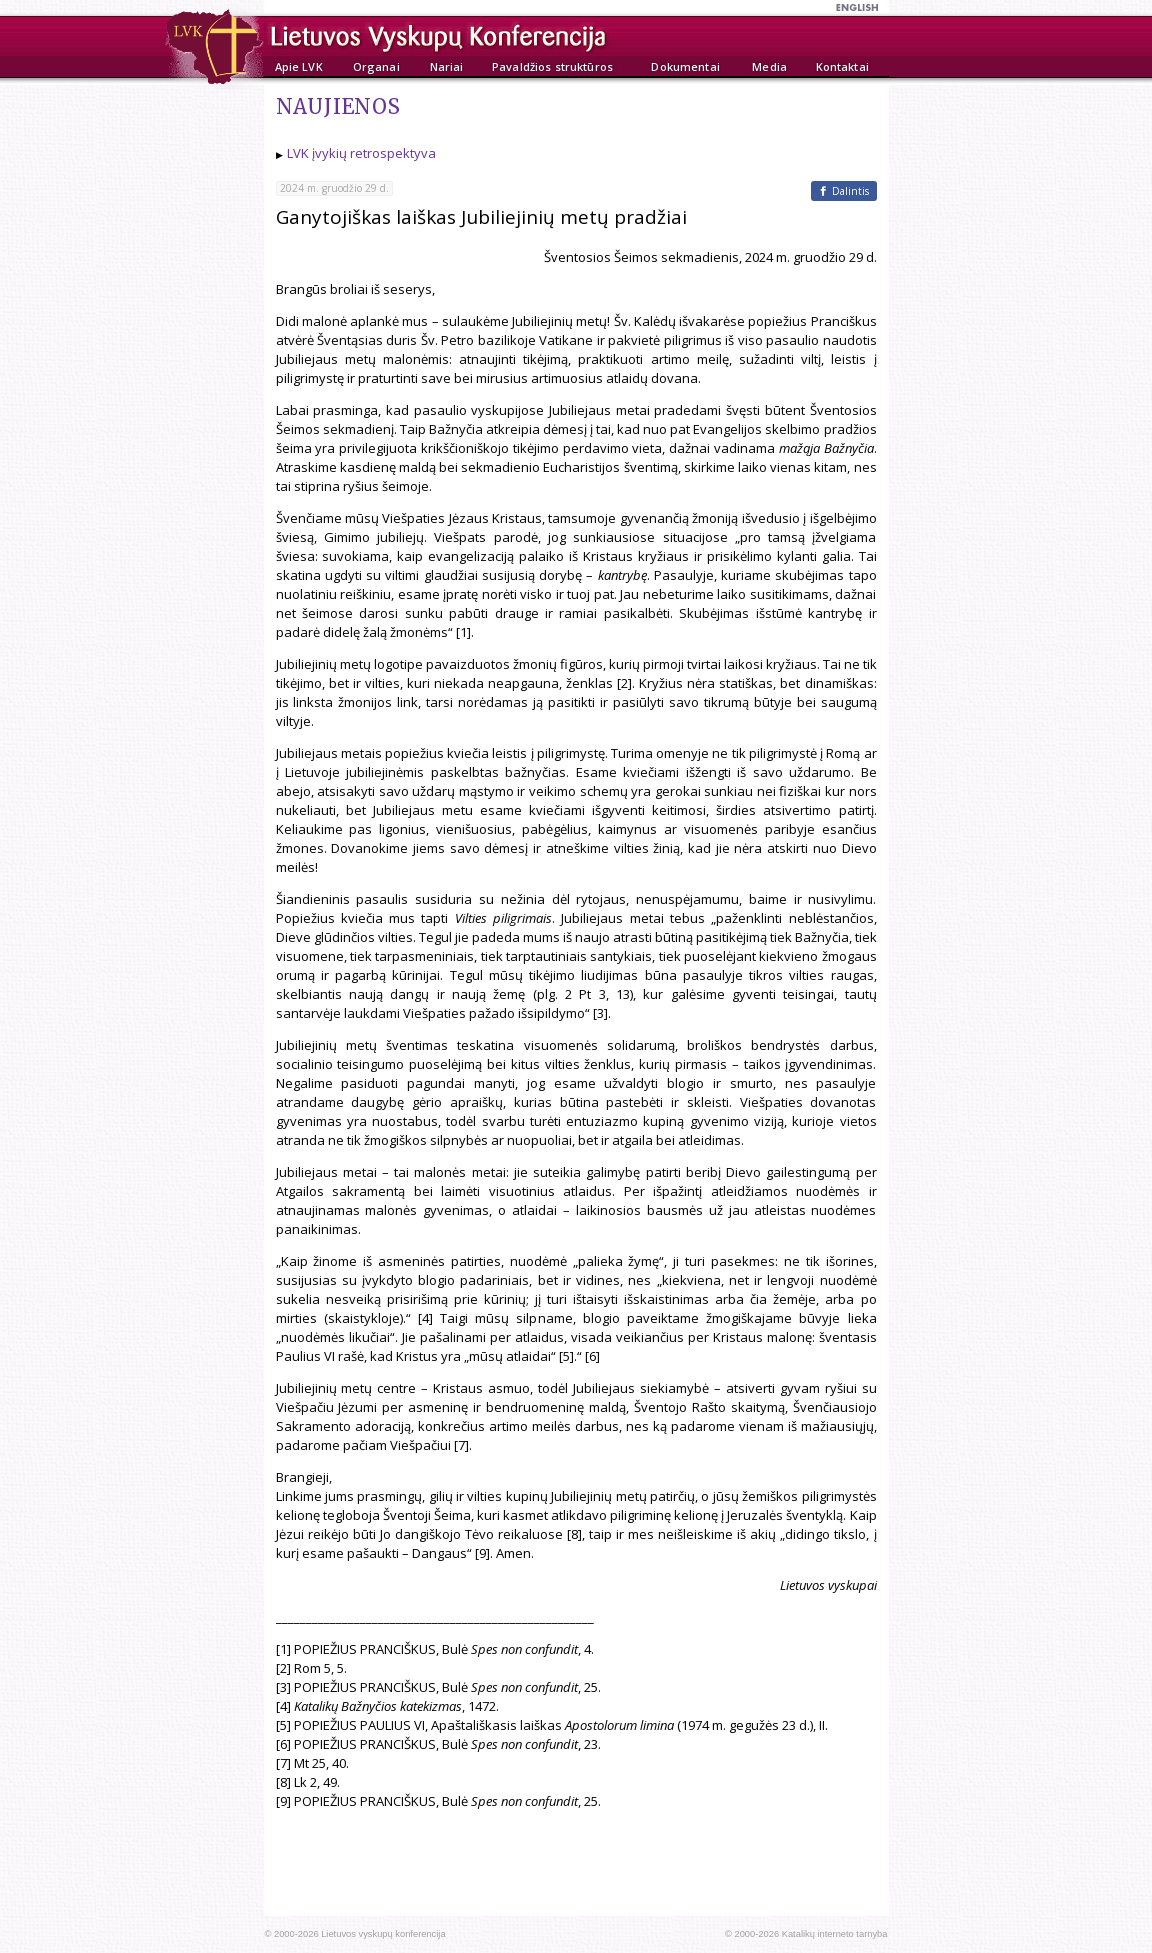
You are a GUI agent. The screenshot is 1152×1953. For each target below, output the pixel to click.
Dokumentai (685, 66)
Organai (376, 66)
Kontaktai (842, 66)
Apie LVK (299, 66)
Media (769, 66)
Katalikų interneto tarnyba (835, 1934)
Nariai (447, 66)
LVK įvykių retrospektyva (361, 153)
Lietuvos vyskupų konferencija (383, 1934)
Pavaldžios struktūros (552, 66)
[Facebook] (844, 191)
